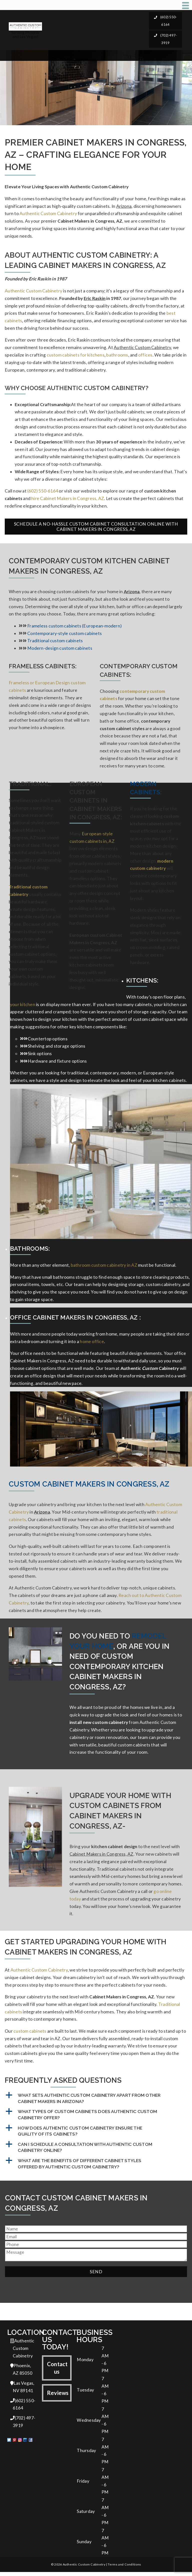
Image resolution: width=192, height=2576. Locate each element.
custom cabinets (30, 2034)
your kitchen (22, 1006)
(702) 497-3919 (165, 38)
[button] (96, 2101)
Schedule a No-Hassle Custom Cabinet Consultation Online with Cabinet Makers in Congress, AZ (96, 527)
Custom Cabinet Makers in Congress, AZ (89, 1486)
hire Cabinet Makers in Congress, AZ (67, 499)
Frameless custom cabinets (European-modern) (74, 626)
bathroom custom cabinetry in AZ (104, 1267)
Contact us (57, 2371)
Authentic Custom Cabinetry (48, 213)
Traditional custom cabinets (55, 641)
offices (145, 355)
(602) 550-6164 (165, 20)
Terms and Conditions (124, 2568)
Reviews (58, 2396)
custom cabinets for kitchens (75, 355)
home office (92, 1343)
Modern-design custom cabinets (59, 649)
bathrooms (117, 355)
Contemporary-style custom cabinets (64, 634)
